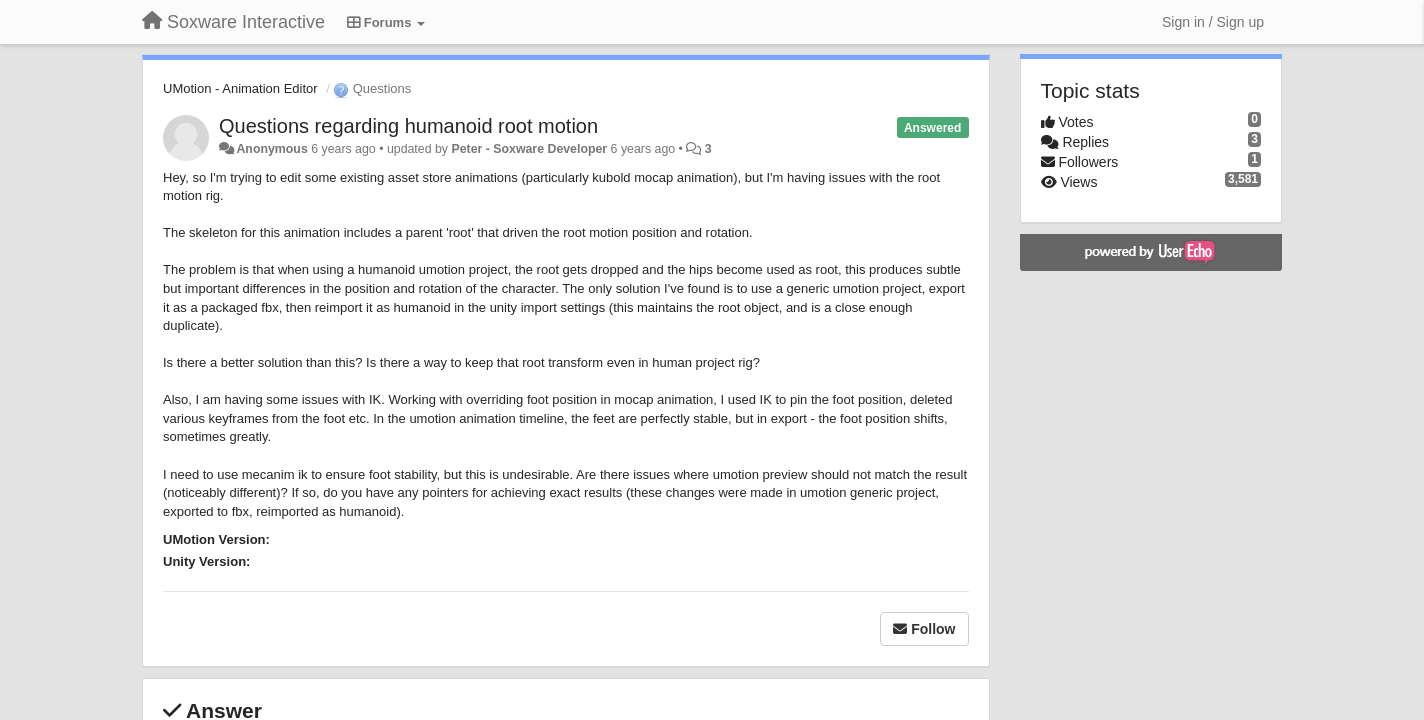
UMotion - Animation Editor (240, 88)
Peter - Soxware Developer (529, 149)
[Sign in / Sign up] (1213, 22)
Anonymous (271, 149)
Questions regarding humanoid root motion (408, 126)
